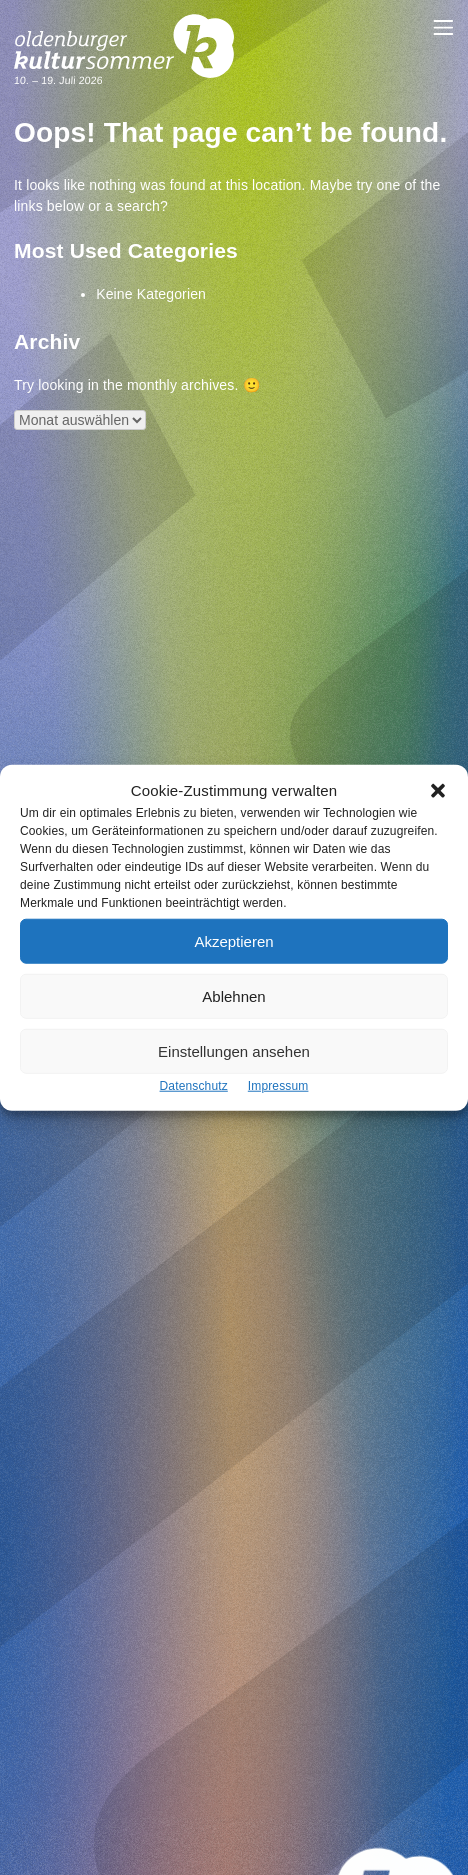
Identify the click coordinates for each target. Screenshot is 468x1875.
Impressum (278, 1086)
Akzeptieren (233, 940)
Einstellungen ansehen (234, 1050)
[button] (438, 790)
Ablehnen (233, 995)
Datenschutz (194, 1086)
